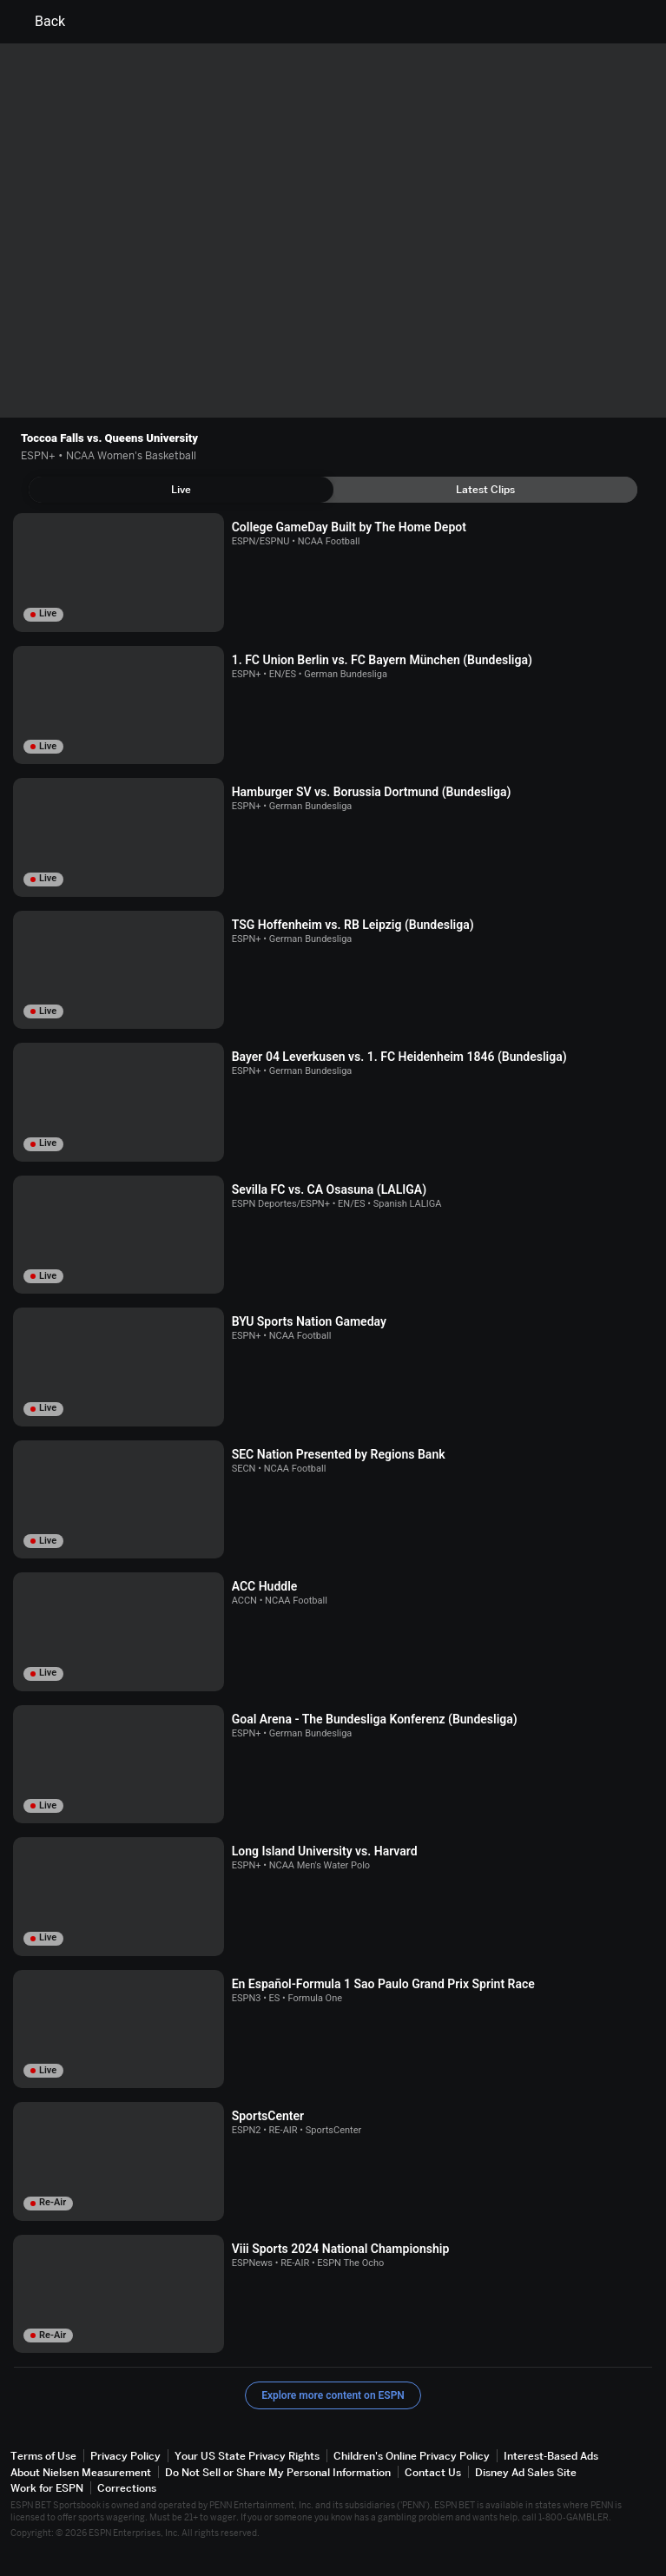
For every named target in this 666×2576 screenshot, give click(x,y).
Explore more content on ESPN (333, 2395)
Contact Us (433, 2472)
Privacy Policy (125, 2455)
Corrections (126, 2487)
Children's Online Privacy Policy (411, 2455)
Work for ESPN (46, 2487)
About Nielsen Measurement (80, 2472)
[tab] (181, 490)
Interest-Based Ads (551, 2455)
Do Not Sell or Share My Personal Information (278, 2472)
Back (39, 21)
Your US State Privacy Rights (247, 2455)
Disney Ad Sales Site (526, 2472)
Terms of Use (43, 2455)
